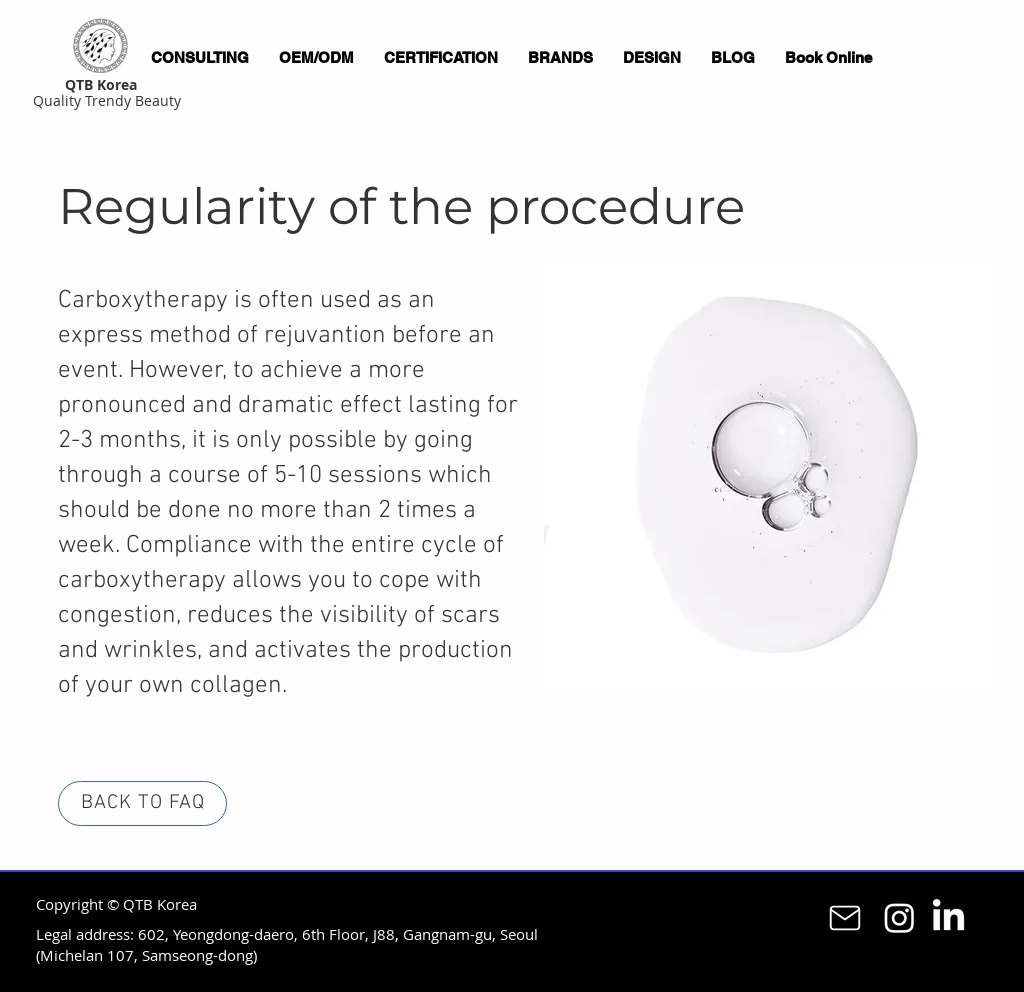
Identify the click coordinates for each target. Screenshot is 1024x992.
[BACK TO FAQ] (142, 803)
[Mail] (845, 918)
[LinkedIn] (948, 917)
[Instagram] (899, 917)
